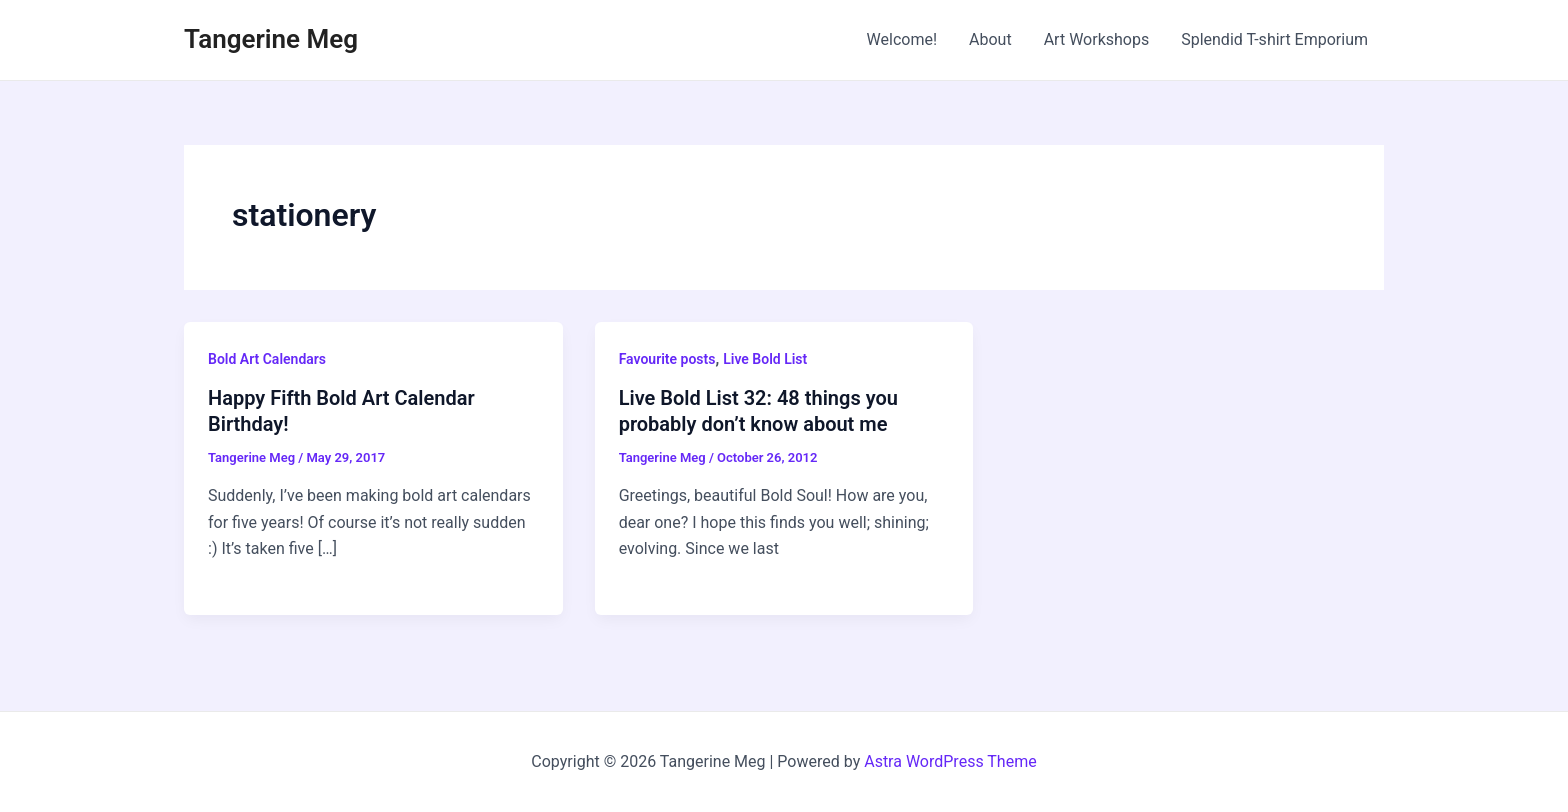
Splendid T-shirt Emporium (1274, 39)
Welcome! (902, 39)
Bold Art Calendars (267, 359)
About (990, 39)
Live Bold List (765, 359)
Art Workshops (1097, 39)
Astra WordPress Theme (950, 761)
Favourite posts (667, 359)
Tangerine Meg (271, 39)
